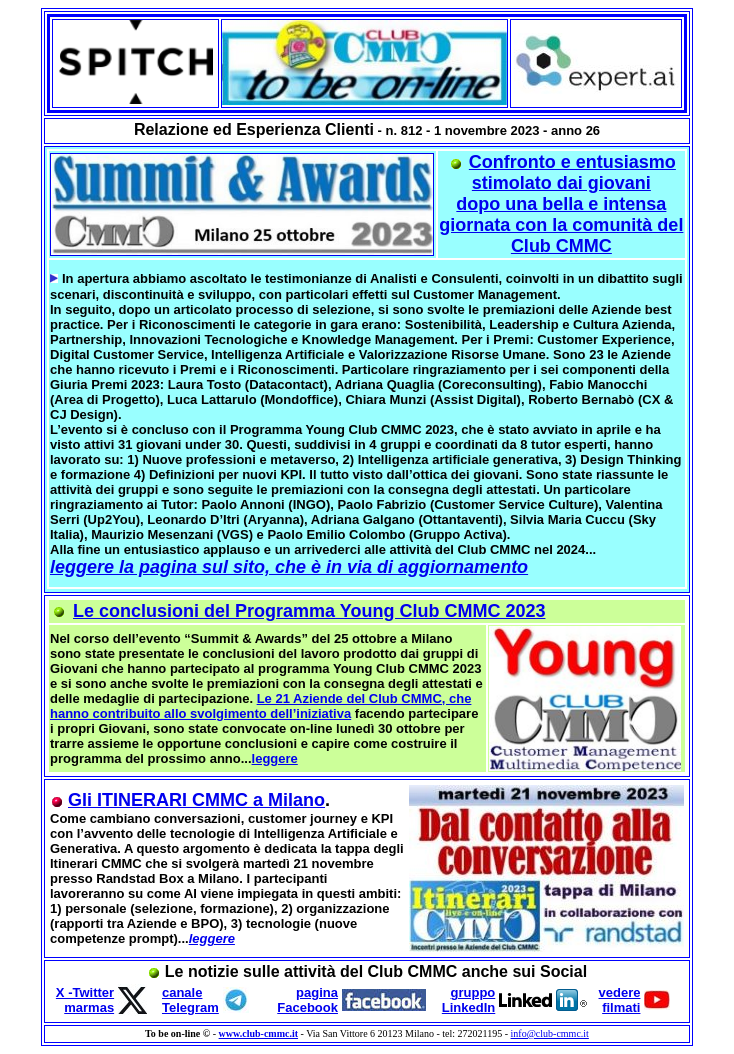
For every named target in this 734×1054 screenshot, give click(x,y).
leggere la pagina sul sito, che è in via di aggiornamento (289, 567)
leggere (275, 758)
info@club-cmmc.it (550, 1033)
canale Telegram (190, 1000)
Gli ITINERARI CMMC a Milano (196, 800)
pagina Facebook (307, 1000)
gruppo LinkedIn (468, 1000)
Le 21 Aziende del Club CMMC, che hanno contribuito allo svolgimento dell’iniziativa (260, 706)
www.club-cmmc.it (258, 1033)
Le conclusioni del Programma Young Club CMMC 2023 (309, 611)
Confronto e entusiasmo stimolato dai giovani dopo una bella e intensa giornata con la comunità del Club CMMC (561, 204)
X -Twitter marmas (85, 1000)
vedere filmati (620, 1000)
